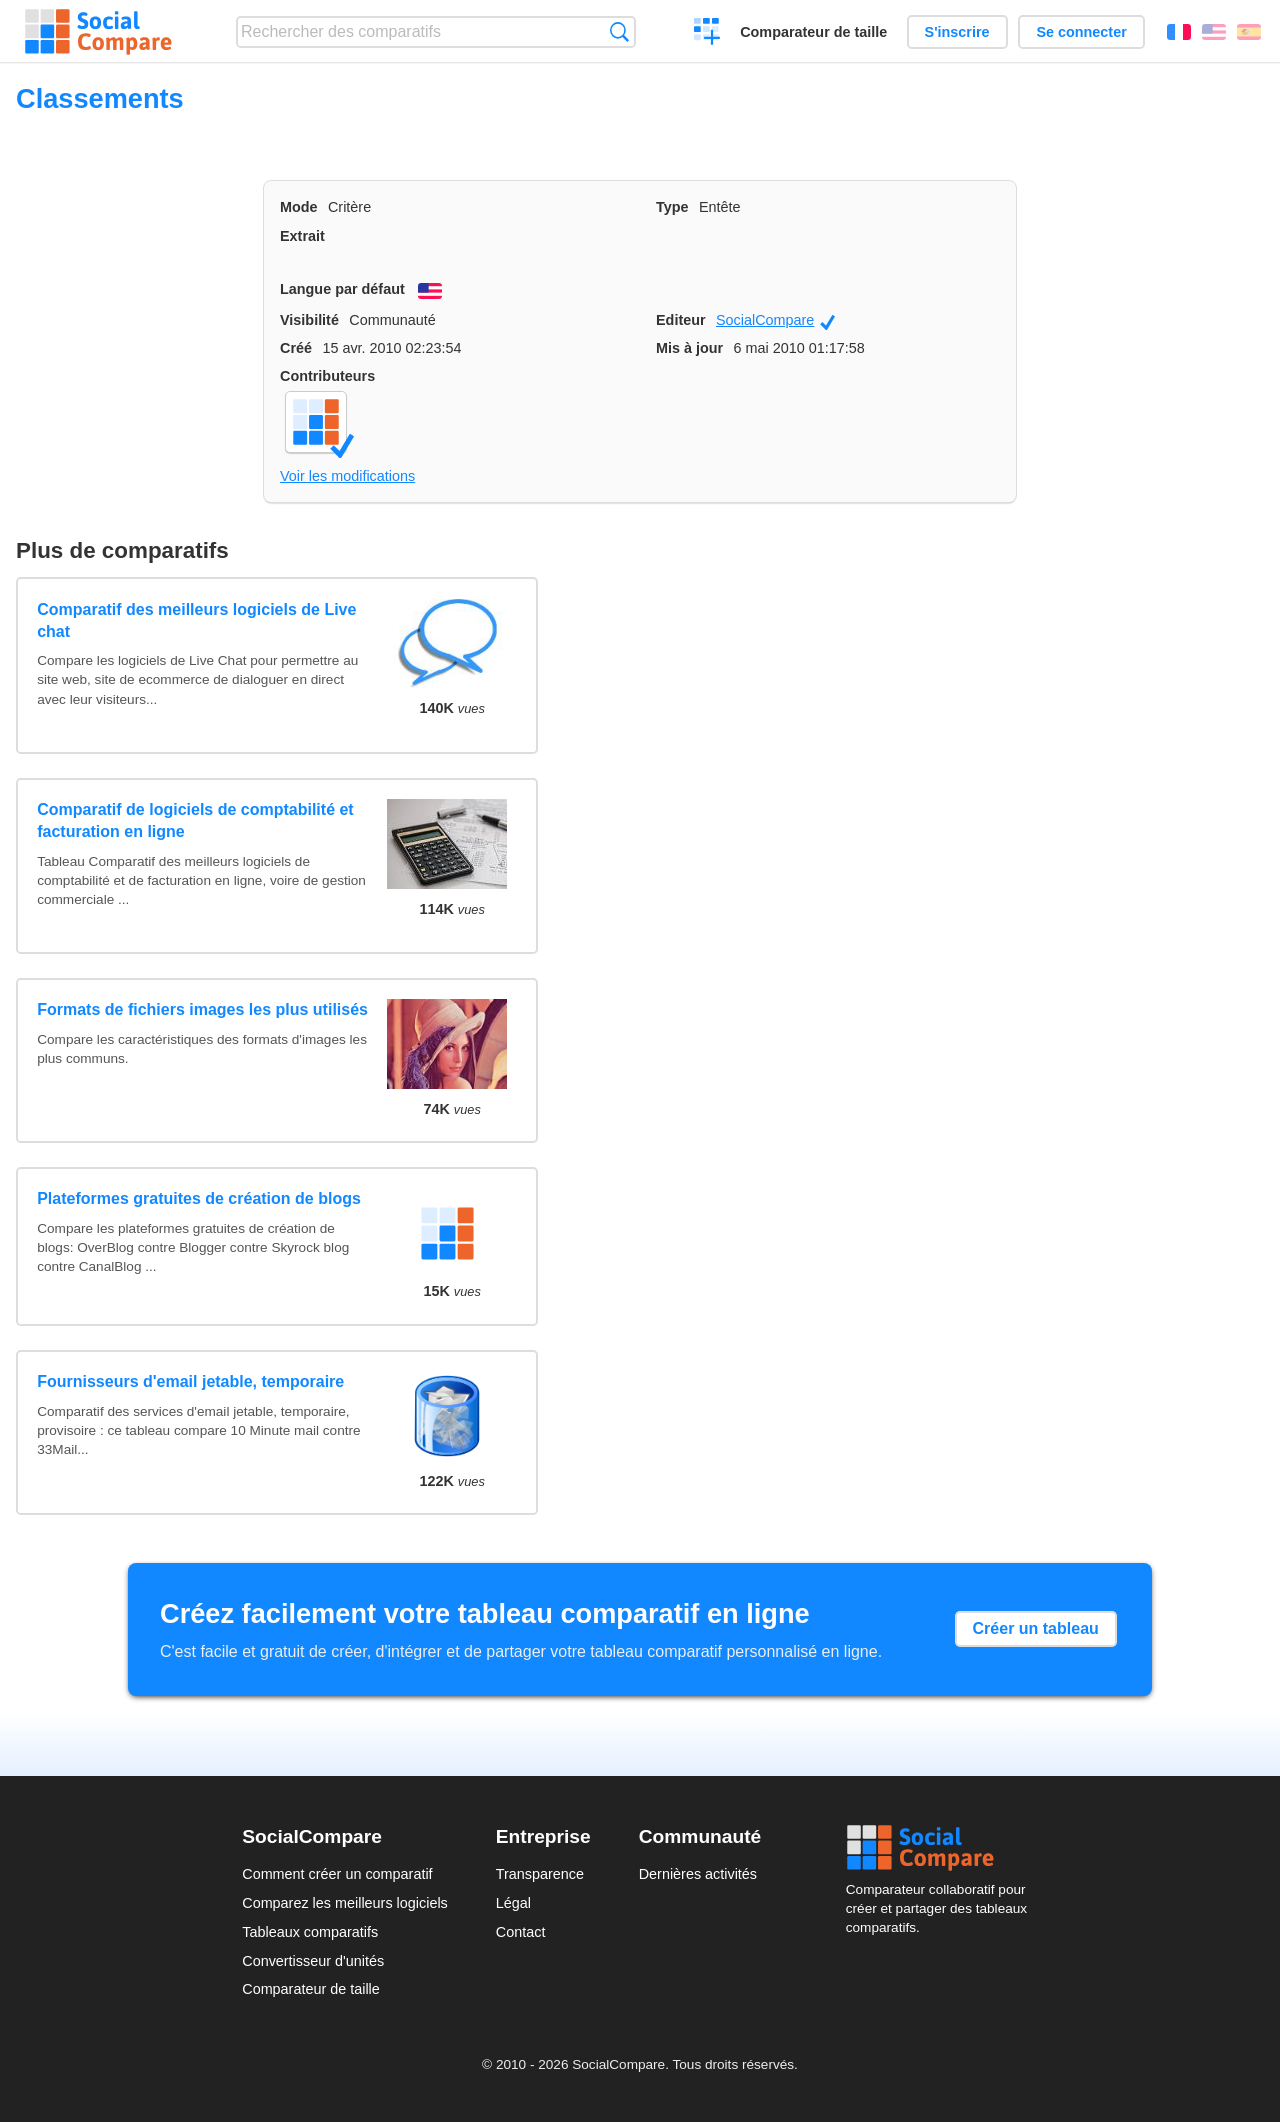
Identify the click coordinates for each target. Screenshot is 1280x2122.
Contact (521, 1932)
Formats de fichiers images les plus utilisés (202, 1009)
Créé (296, 348)
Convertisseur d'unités (313, 1961)
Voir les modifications (347, 476)
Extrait (302, 236)
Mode (299, 207)
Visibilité (309, 320)
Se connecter (1081, 32)
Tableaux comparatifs (310, 1932)
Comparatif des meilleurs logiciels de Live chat (196, 620)
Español (1249, 32)
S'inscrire (957, 32)
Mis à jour (689, 348)
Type (672, 207)
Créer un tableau (1036, 1628)
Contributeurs (327, 376)
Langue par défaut (342, 289)
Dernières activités (698, 1874)
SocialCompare (775, 321)
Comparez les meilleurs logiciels (345, 1903)
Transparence (540, 1874)
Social (942, 1848)
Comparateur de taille (813, 32)
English (1214, 32)
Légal (513, 1903)
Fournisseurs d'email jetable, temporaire (190, 1381)
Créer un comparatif (707, 34)
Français (1179, 32)
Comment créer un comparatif (337, 1874)
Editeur (681, 320)
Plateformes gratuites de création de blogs (199, 1198)
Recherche (619, 31)
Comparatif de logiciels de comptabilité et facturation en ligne (195, 820)
